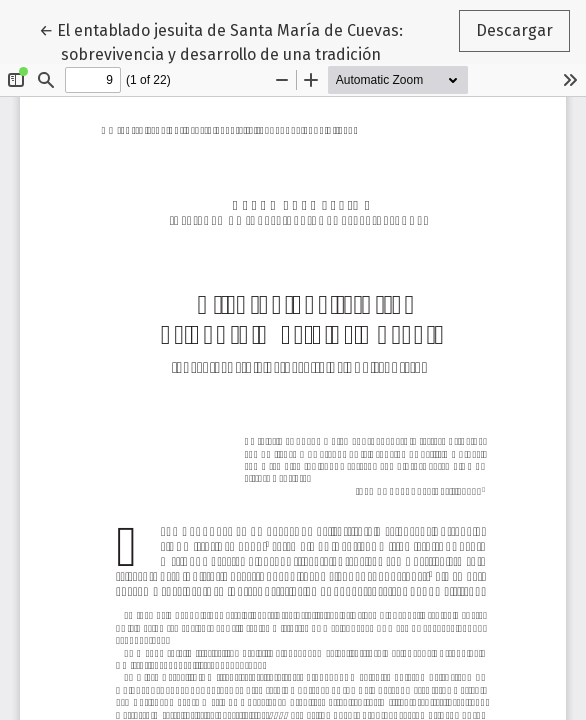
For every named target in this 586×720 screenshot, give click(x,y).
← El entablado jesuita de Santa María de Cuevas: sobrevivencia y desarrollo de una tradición (221, 41)
